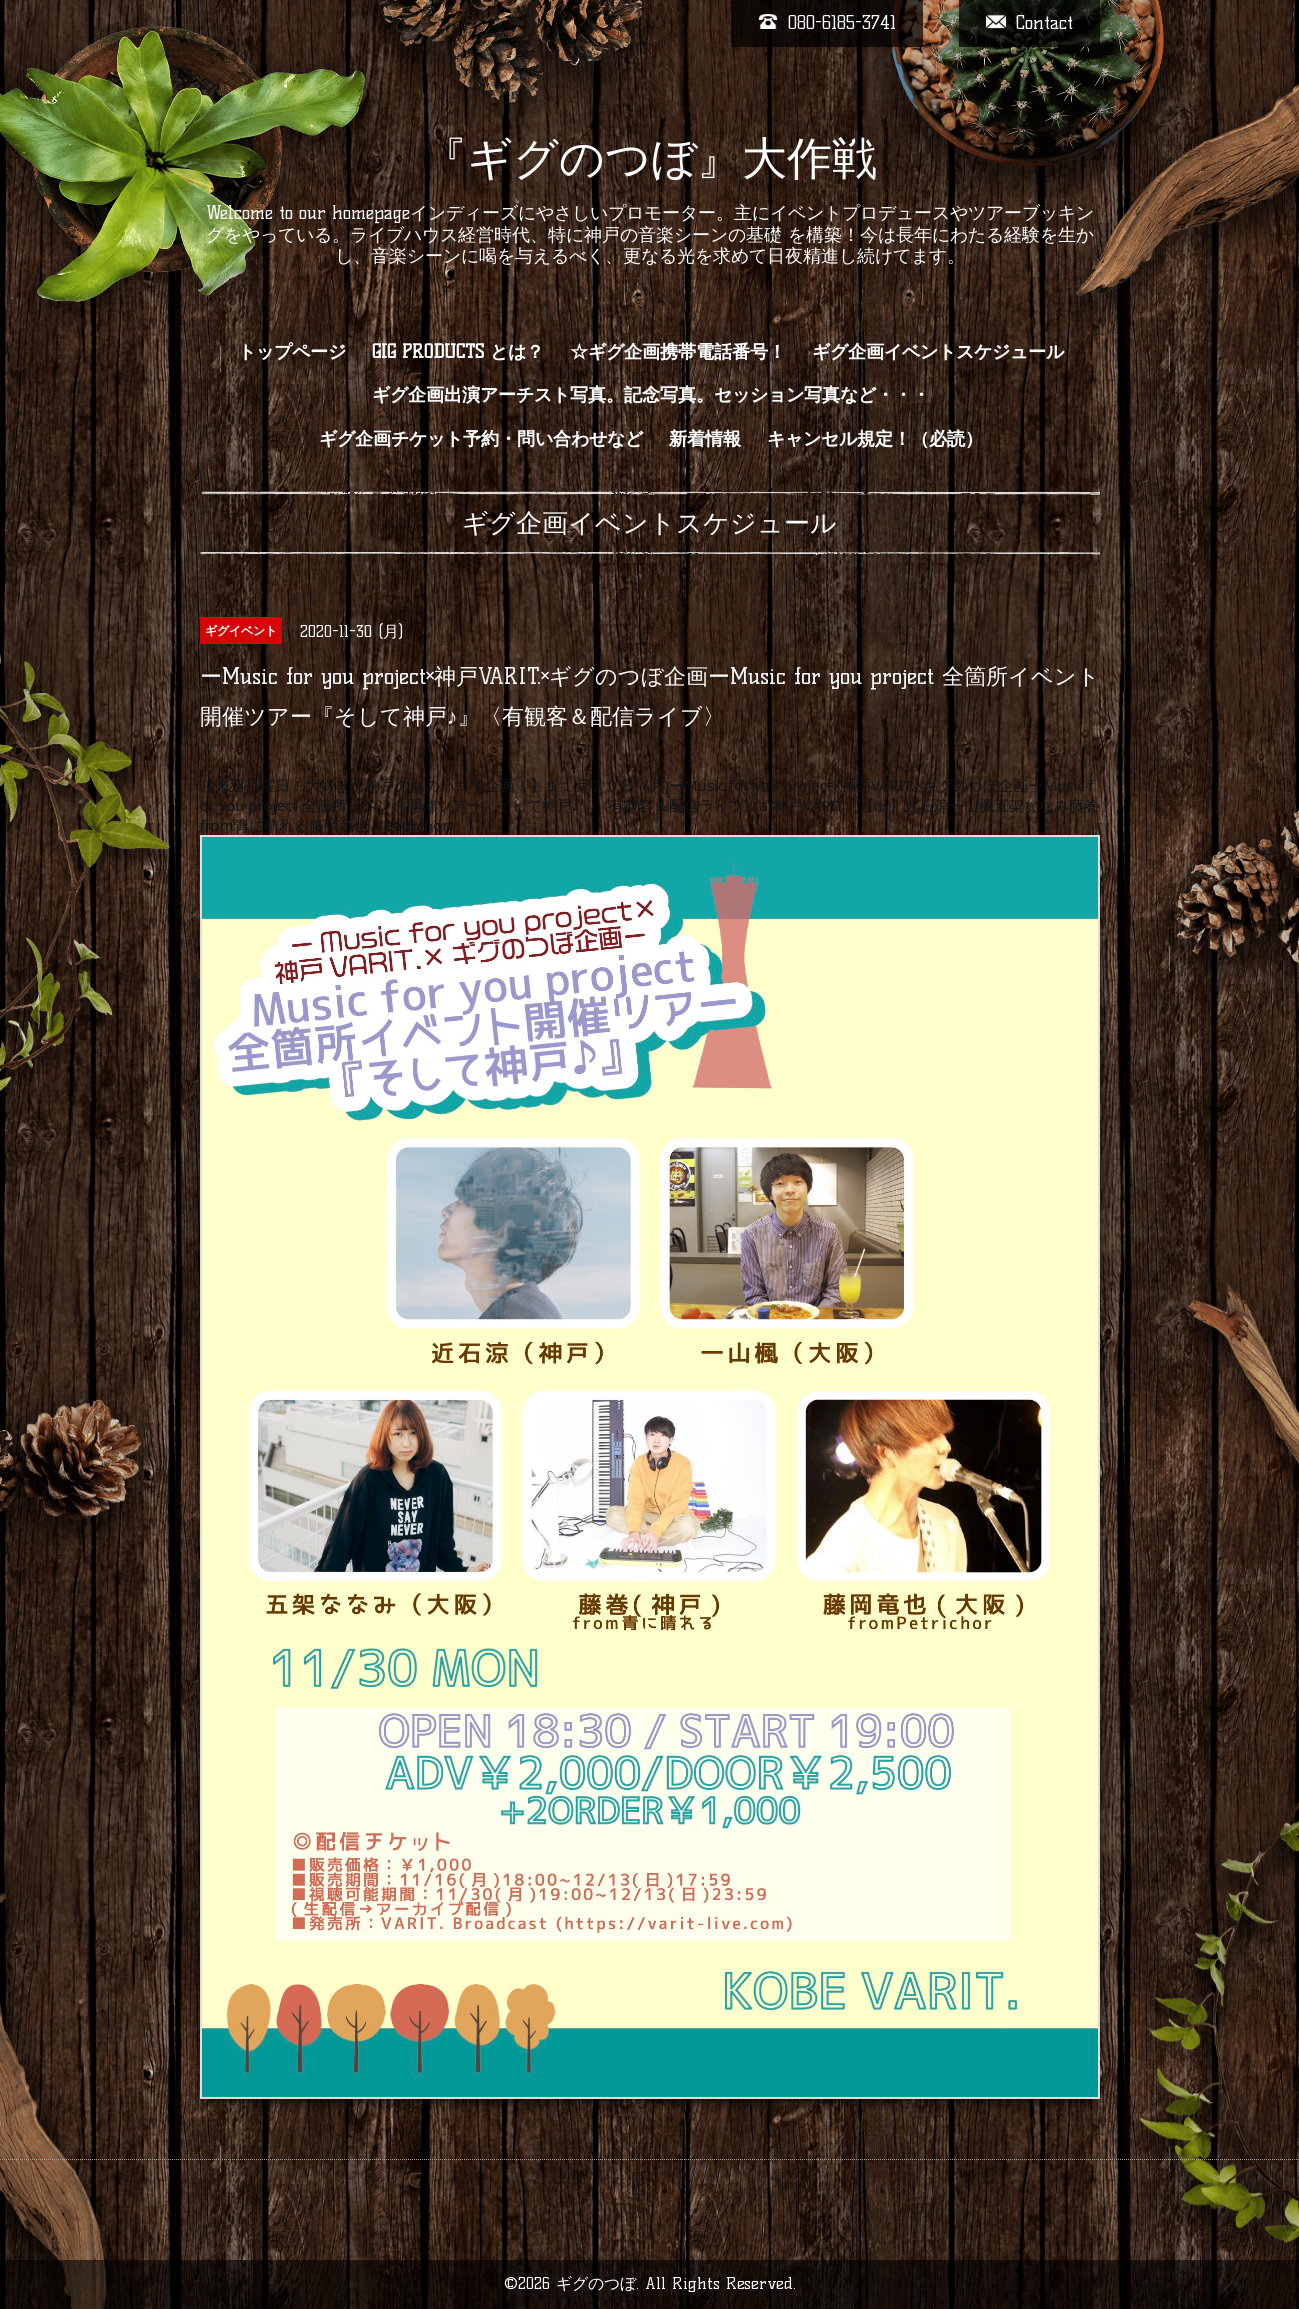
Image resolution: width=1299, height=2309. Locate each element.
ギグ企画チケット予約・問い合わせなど (481, 439)
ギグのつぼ (596, 2283)
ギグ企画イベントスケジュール (938, 352)
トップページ (292, 352)
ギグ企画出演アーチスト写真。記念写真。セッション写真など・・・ (651, 395)
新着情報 (705, 439)
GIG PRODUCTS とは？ (458, 352)
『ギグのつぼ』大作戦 (649, 158)
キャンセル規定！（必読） (875, 439)
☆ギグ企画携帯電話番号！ (678, 352)
